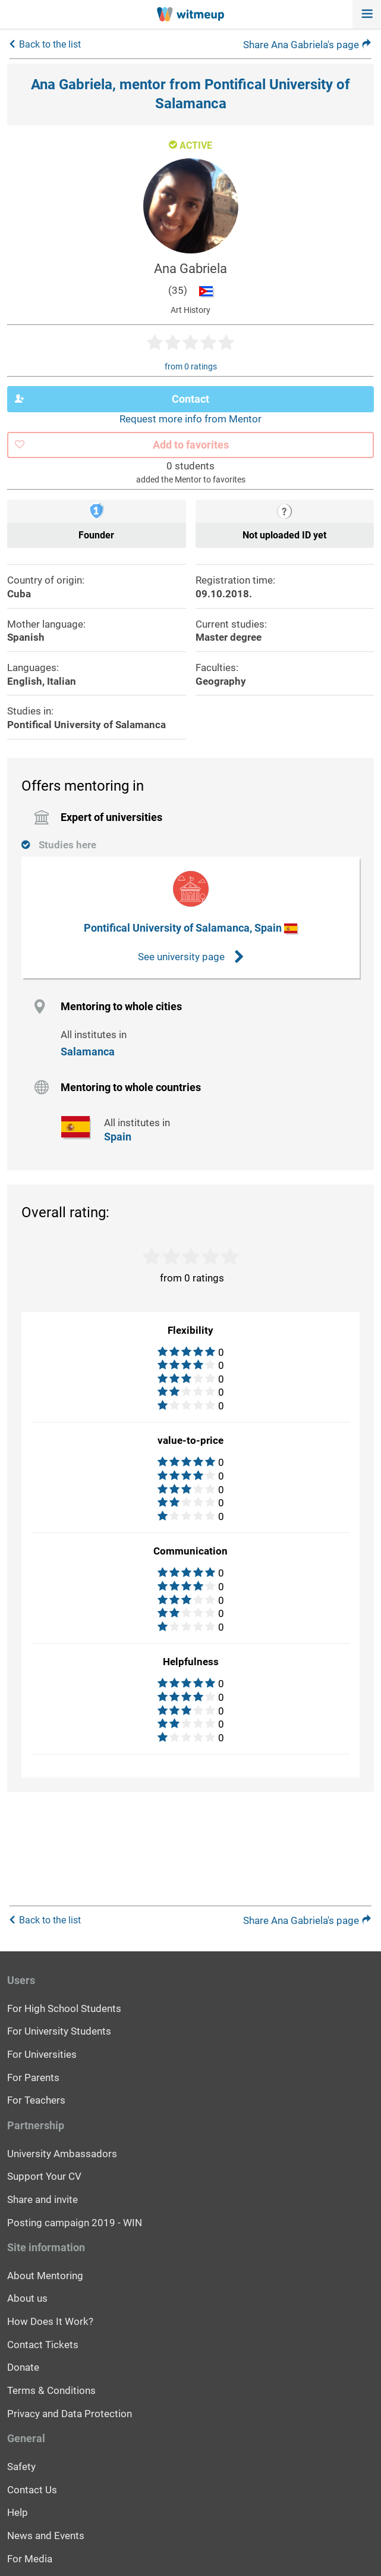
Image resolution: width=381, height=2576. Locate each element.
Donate (23, 2367)
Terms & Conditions (51, 2390)
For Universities (42, 2054)
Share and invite (42, 2199)
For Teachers (36, 2100)
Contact (112, 398)
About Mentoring (45, 2276)
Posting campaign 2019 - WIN (74, 2223)
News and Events (45, 2535)
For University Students (59, 2031)
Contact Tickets (42, 2345)
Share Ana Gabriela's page (307, 45)
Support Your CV (44, 2176)
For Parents (33, 2077)
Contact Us (32, 2490)
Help (17, 2512)
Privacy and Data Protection (69, 2414)
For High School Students (64, 2008)
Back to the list (50, 44)
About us (27, 2298)
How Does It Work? (50, 2321)
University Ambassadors (62, 2154)
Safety (21, 2466)
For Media (29, 2559)
